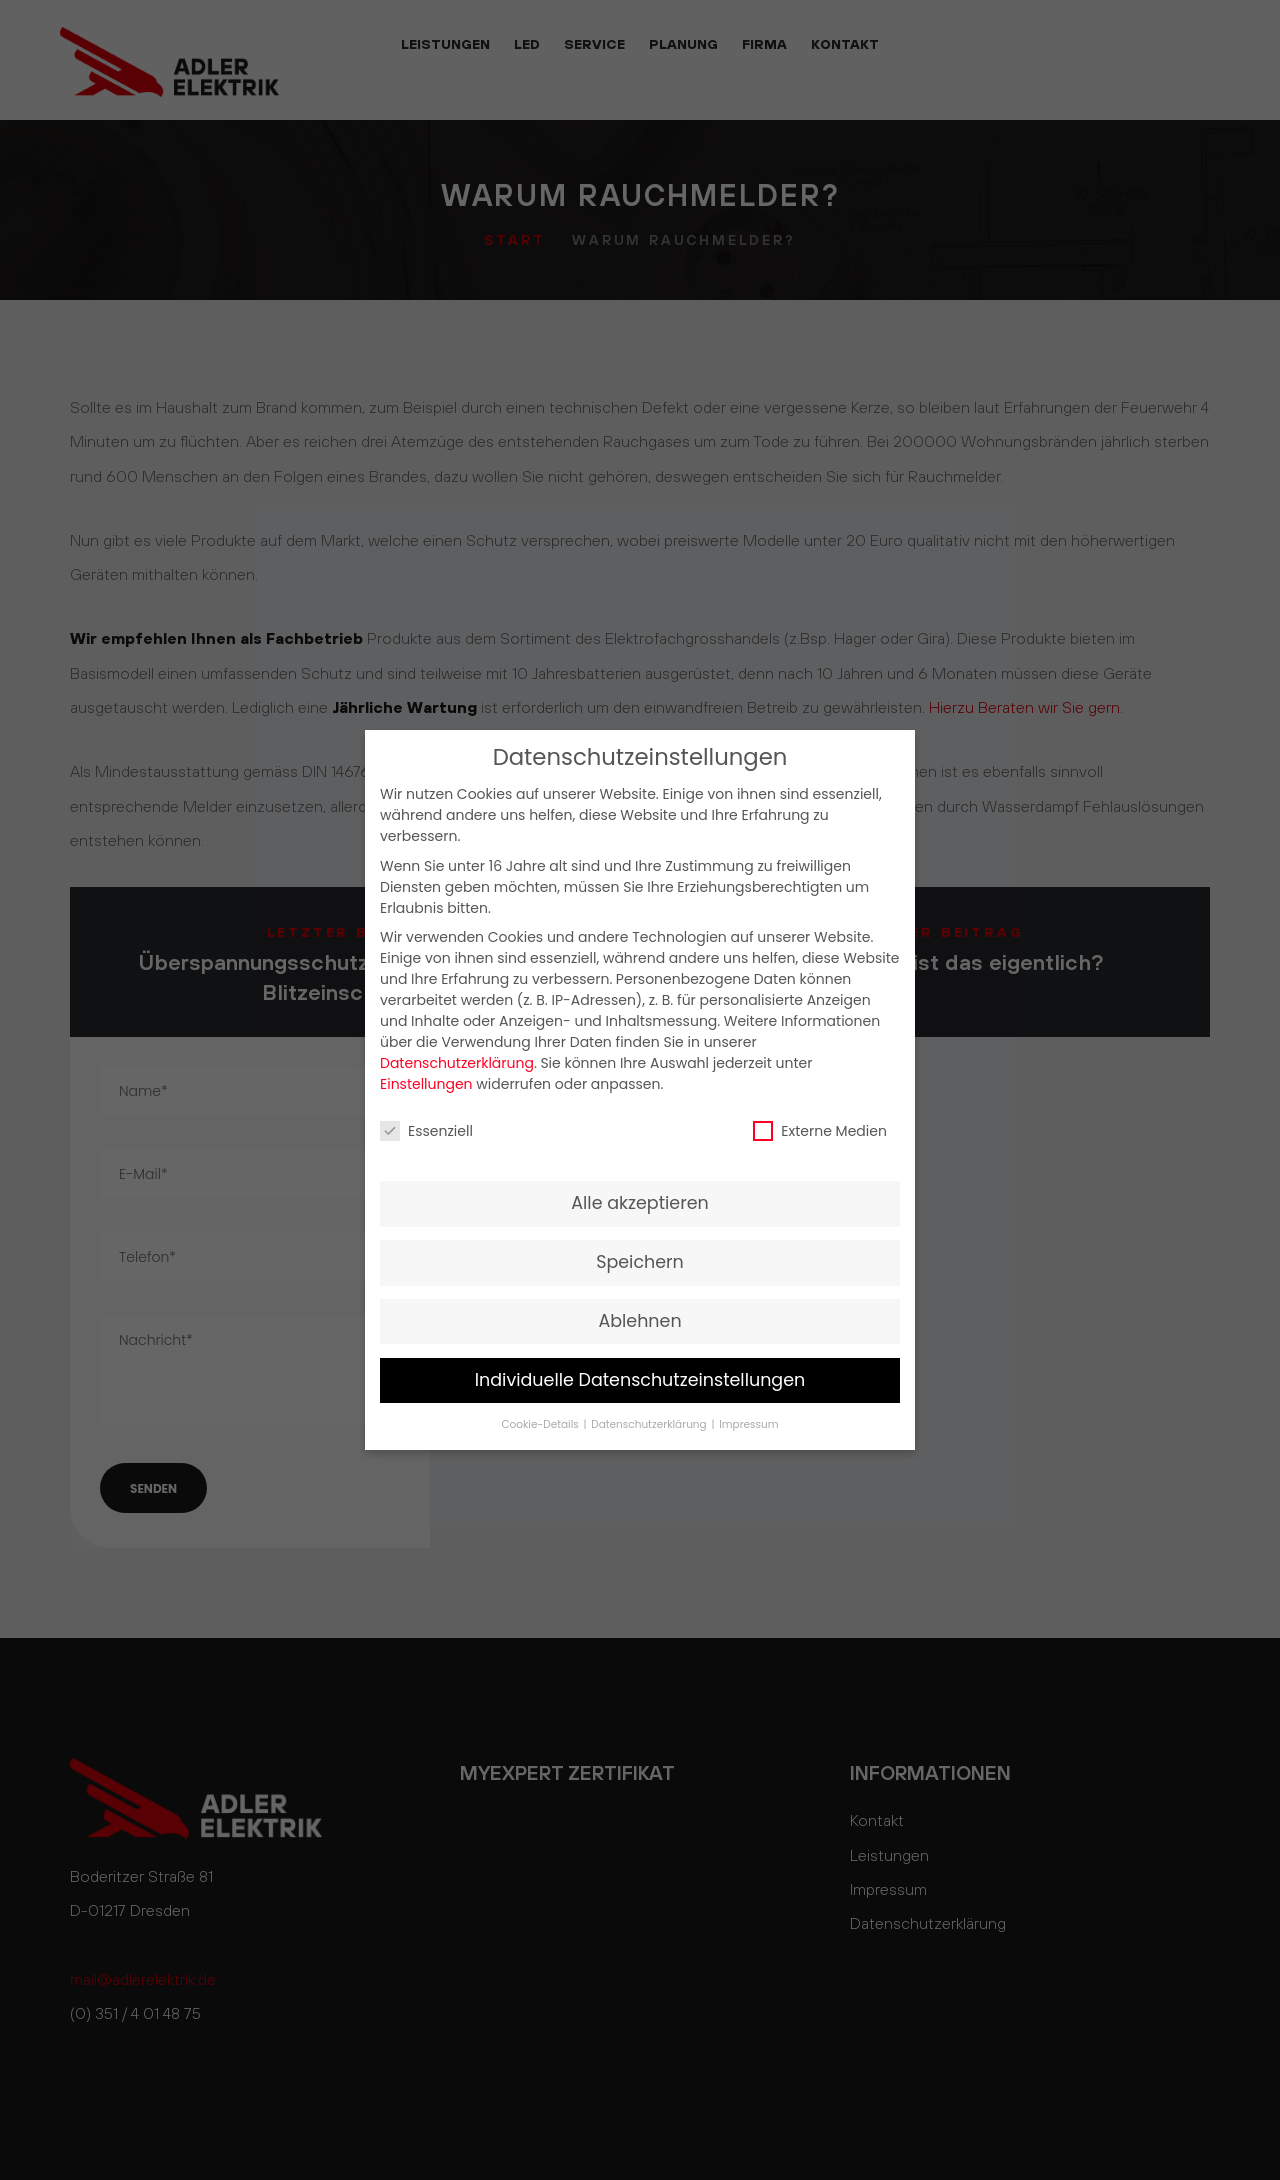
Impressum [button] (748, 1424)
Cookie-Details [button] (541, 1424)
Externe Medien (820, 1131)
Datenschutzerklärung (457, 1063)
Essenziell (426, 1131)
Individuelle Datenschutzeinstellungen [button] (640, 1380)
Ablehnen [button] (639, 1321)
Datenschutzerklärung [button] (650, 1424)
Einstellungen (426, 1084)
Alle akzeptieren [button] (640, 1203)
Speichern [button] (640, 1262)
